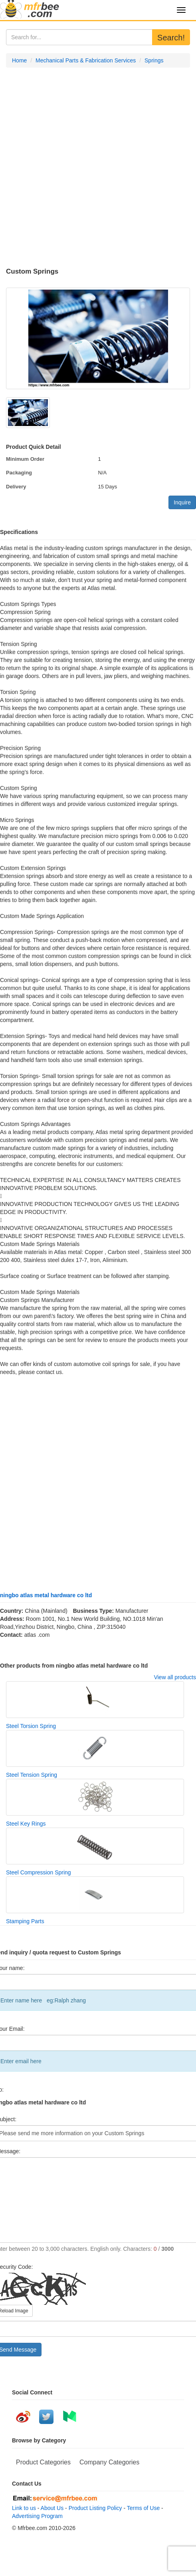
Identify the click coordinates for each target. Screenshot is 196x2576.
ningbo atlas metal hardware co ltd (46, 1595)
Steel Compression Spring (38, 1872)
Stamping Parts (25, 1921)
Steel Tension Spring (31, 1775)
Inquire (182, 502)
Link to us (24, 2508)
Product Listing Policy (95, 2508)
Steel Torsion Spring (31, 1726)
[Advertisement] (92, 168)
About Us (52, 2508)
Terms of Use (143, 2508)
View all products (175, 1677)
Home (19, 60)
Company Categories (109, 2462)
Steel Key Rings (26, 1823)
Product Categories (43, 2462)
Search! (171, 37)
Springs (154, 60)
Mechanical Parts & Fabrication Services (86, 60)
